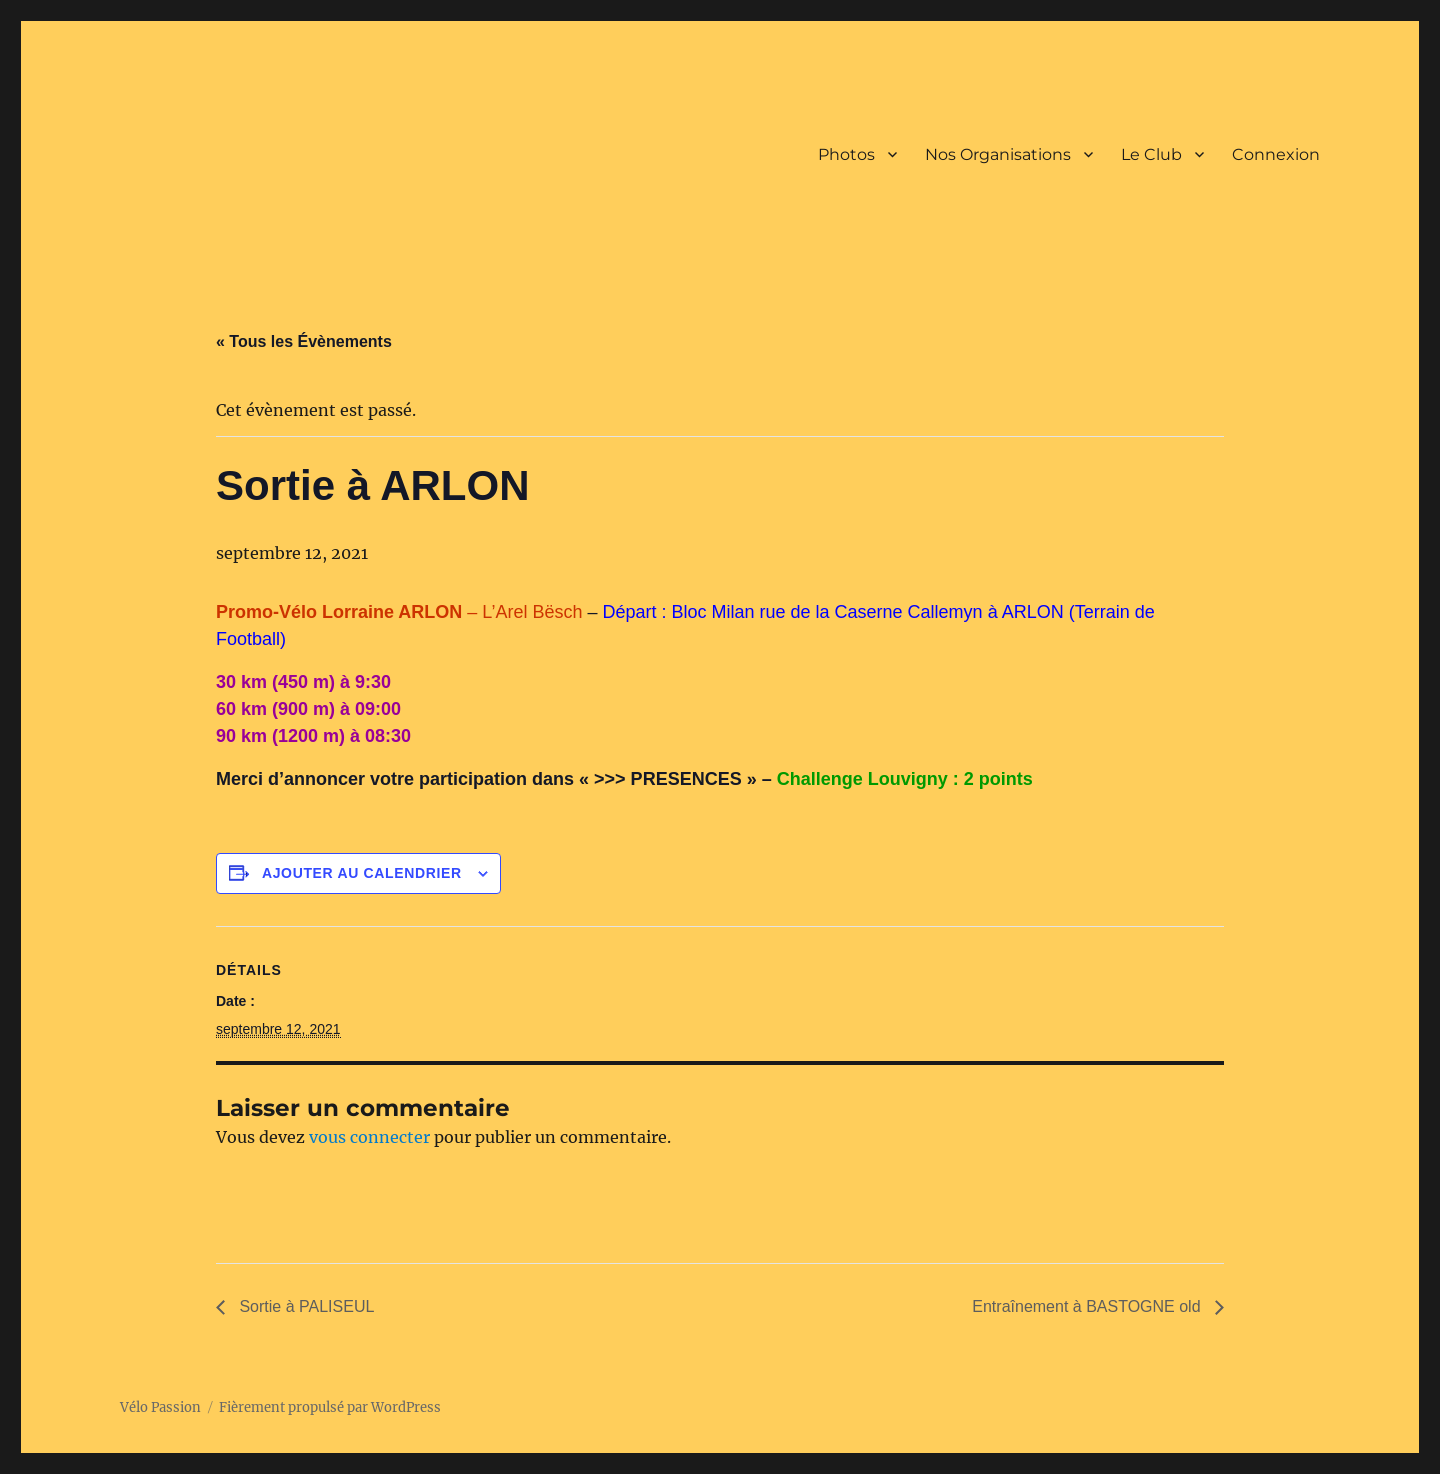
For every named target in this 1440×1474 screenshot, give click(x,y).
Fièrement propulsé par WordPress (330, 1407)
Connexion (1276, 154)
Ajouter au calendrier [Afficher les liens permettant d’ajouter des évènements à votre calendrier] (362, 873)
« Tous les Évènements (304, 341)
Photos (846, 154)
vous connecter (369, 1137)
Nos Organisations (998, 154)
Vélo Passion (160, 1407)
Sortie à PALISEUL (304, 1306)
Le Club (1151, 154)
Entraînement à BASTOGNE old (1088, 1306)
